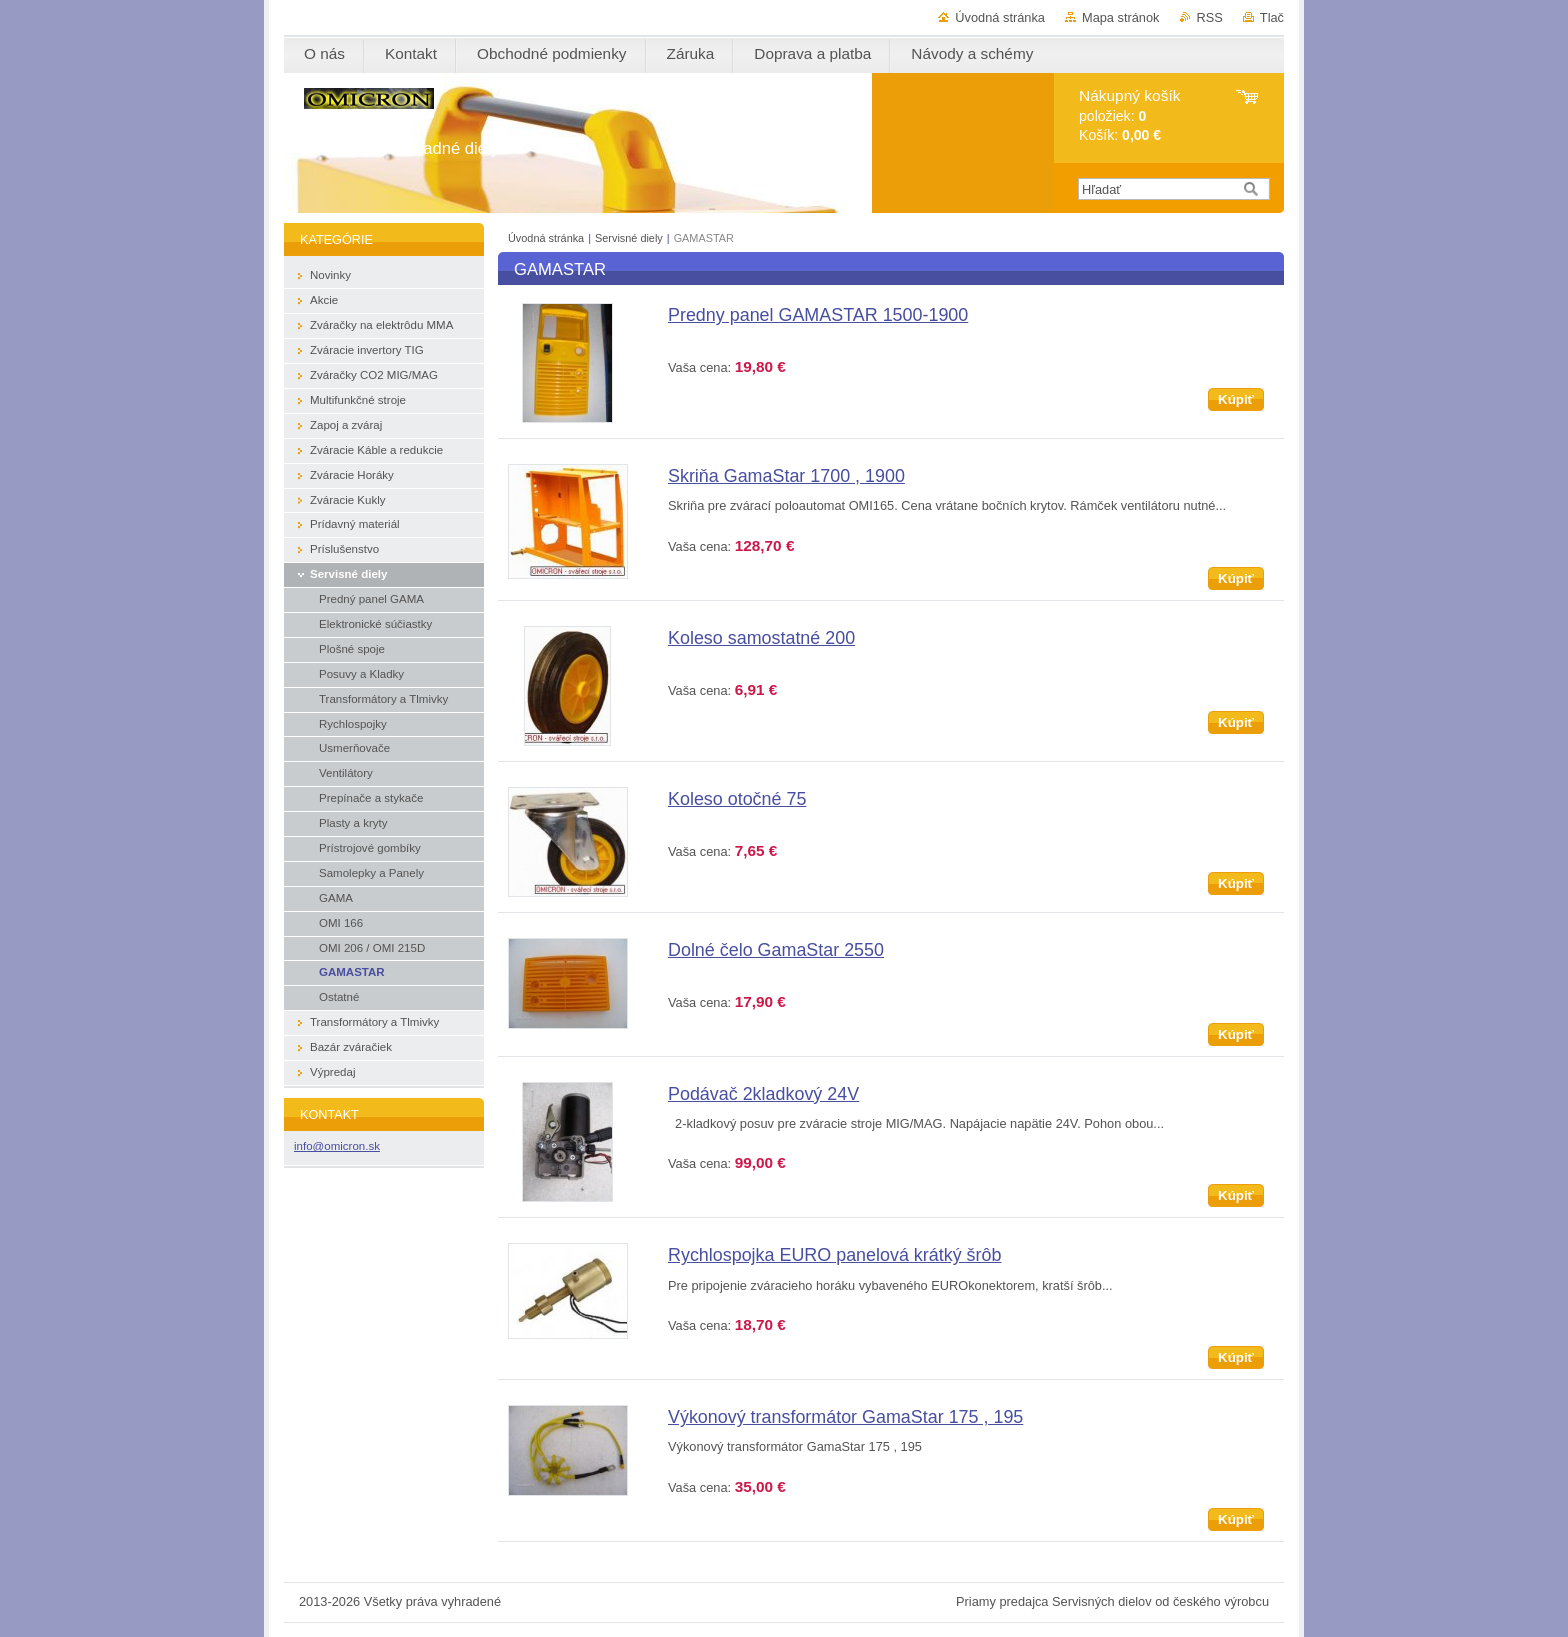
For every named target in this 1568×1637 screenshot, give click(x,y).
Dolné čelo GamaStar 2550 (776, 950)
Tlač (1272, 17)
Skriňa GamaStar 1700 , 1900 (786, 476)
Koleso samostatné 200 (761, 638)
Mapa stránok (1121, 17)
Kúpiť (1236, 399)
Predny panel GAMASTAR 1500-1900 (818, 315)
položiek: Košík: (1129, 115)
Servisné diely (630, 238)
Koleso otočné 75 (737, 799)
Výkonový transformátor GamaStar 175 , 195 (845, 1417)
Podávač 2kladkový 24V (763, 1094)
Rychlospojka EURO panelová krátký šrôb (834, 1255)
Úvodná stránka (1000, 17)
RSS (1210, 17)
